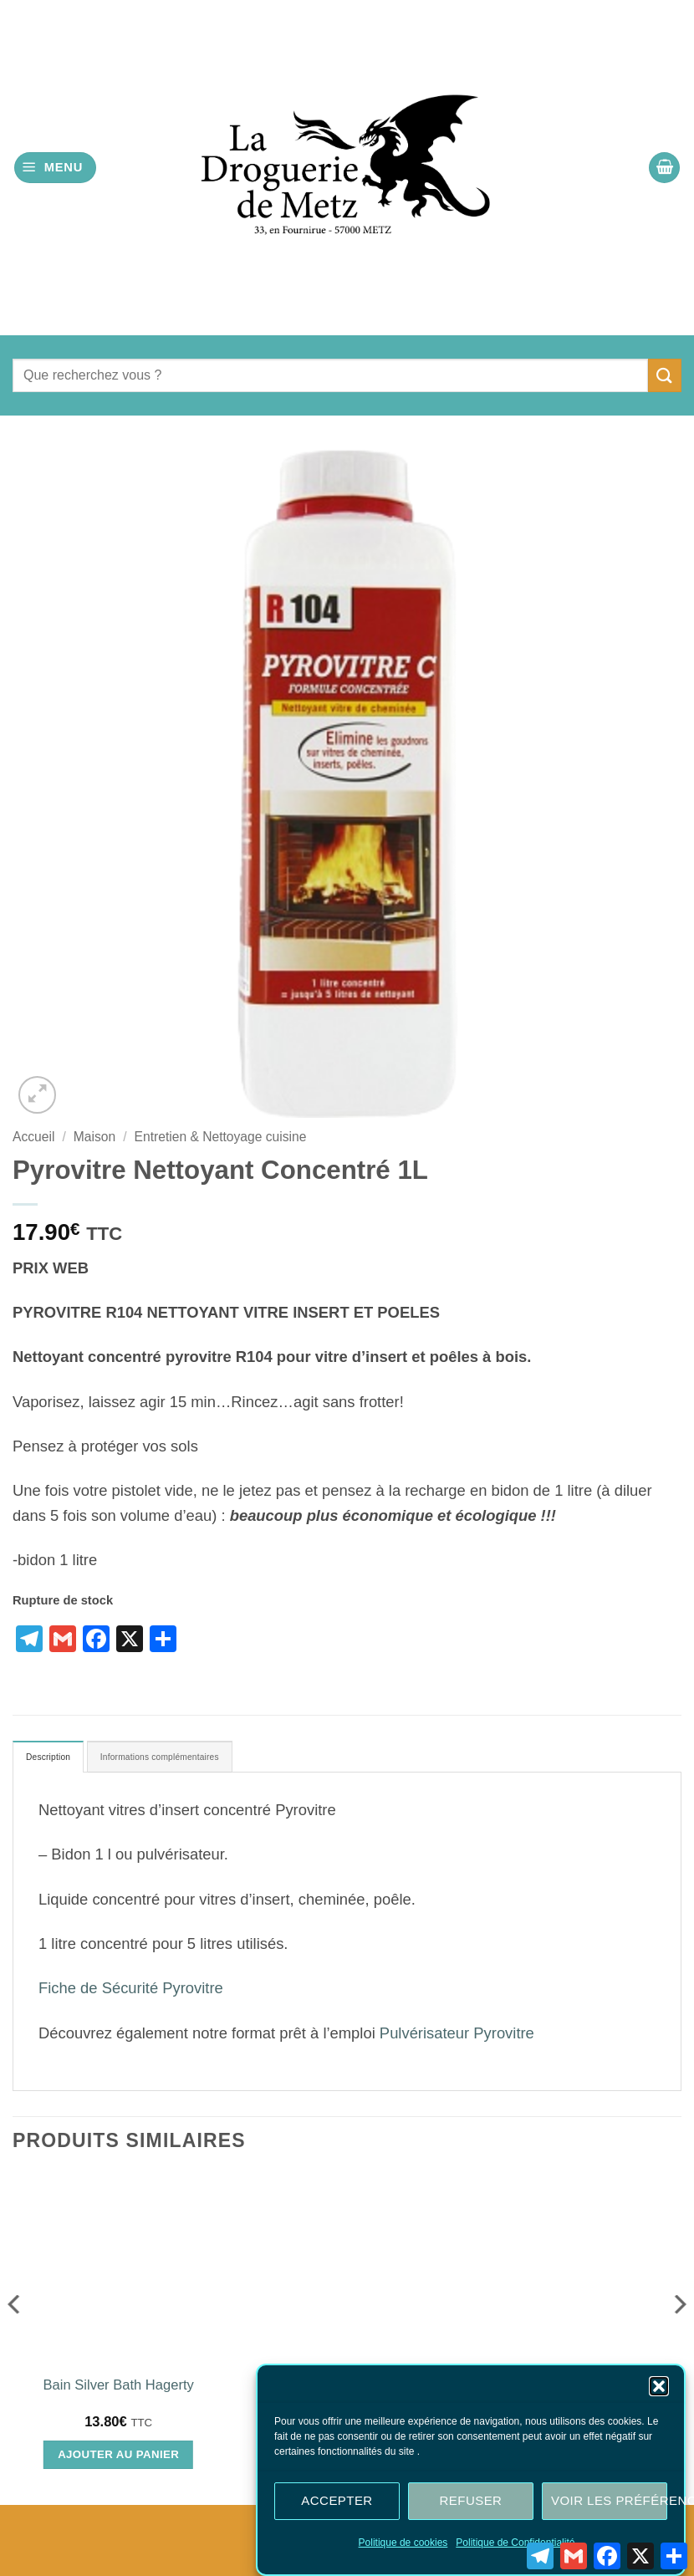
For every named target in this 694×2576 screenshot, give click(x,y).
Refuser (471, 2500)
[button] (659, 2386)
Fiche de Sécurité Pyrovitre (130, 1994)
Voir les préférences (609, 2500)
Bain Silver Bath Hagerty (118, 2391)
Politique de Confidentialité (515, 2542)
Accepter (336, 2500)
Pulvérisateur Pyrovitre (457, 2039)
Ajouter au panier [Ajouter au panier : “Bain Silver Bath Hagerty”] (118, 2460)
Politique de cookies (403, 2542)
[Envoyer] (664, 375)
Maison (94, 1137)
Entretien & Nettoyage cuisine (221, 1137)
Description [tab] (58, 1760)
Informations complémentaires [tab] (205, 1760)
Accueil (33, 1137)
